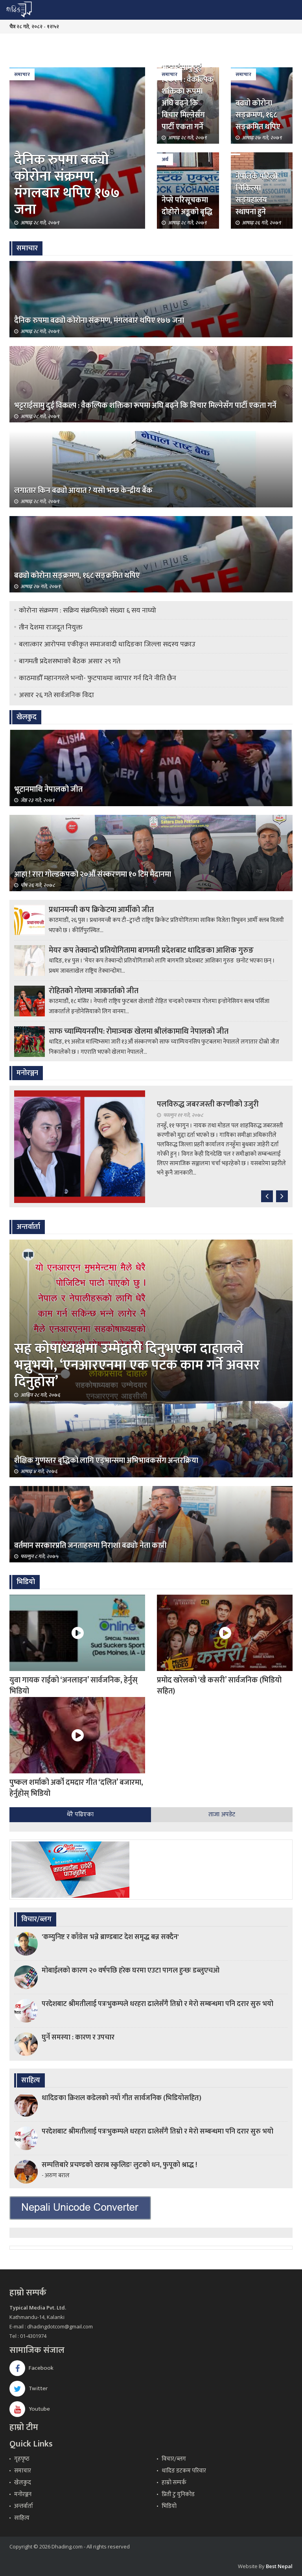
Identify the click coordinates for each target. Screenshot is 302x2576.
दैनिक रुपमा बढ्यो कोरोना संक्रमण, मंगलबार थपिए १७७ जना (67, 184)
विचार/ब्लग (174, 2459)
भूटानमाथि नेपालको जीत (48, 789)
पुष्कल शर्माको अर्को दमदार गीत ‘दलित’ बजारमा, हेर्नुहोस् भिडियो (76, 1788)
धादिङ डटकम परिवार (184, 2471)
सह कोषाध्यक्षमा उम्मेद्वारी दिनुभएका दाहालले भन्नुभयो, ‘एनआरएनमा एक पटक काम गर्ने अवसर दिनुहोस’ (137, 1365)
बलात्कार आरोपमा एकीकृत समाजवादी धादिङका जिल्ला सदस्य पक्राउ (107, 644)
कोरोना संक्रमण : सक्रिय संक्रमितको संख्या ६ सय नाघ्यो (87, 610)
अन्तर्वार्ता (23, 2506)
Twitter (28, 2388)
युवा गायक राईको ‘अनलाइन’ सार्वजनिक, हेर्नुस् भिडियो (73, 1685)
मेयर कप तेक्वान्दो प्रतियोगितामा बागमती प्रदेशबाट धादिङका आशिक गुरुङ (151, 950)
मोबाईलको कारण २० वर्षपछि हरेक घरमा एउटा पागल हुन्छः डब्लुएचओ (130, 1970)
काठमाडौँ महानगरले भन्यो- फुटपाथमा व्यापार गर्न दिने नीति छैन (97, 678)
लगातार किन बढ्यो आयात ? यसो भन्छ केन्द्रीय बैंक (83, 490)
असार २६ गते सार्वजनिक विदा (56, 695)
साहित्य (21, 2518)
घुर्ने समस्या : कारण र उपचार (78, 2037)
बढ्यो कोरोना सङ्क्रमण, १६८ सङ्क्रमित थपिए (258, 115)
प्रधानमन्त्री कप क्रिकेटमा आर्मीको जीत (101, 909)
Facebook (31, 2368)
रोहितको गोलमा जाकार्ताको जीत (93, 991)
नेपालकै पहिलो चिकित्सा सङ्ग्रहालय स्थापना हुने (256, 194)
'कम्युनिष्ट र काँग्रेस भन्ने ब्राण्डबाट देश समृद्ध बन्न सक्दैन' (110, 1937)
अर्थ (165, 159)
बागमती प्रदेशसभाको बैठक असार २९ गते (69, 661)
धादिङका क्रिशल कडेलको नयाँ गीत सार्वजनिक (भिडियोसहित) (121, 2098)
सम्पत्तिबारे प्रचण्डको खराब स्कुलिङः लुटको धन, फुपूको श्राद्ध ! (119, 2165)
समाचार (22, 74)
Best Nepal (279, 2566)
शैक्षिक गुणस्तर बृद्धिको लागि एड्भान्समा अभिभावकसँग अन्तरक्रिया (106, 1460)
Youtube (29, 2409)
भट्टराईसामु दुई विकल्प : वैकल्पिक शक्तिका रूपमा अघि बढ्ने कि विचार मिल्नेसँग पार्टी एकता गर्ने (188, 97)
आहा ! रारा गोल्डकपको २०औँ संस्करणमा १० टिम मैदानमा (92, 874)
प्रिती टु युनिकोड (178, 2494)
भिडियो (169, 2506)
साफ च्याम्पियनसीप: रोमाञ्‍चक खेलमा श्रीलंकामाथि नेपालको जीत (138, 1031)
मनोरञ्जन (22, 2494)
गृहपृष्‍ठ (21, 2459)
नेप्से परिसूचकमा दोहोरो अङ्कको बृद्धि (187, 206)
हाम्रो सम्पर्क (174, 2482)
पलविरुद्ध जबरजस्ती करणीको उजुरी (208, 1104)
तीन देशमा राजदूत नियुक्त (51, 627)
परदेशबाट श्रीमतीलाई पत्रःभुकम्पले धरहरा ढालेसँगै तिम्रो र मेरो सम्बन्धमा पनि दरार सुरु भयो (157, 2004)
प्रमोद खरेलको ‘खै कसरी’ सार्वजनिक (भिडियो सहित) (219, 1685)
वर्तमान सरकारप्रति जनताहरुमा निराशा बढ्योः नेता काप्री (90, 1545)
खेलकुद (22, 2482)
